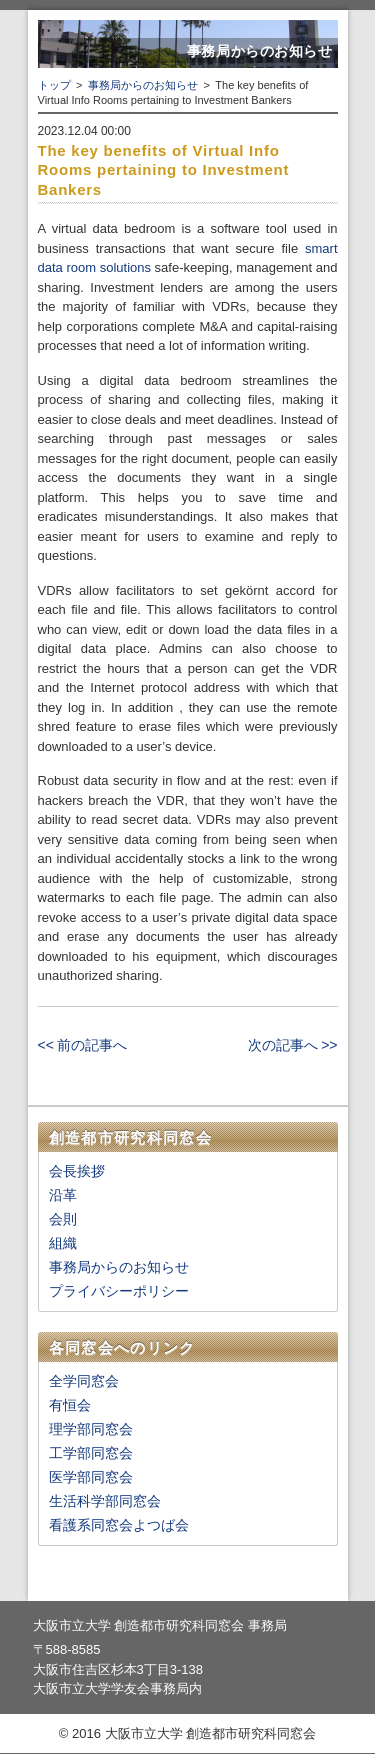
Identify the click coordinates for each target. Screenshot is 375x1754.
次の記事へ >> (292, 1045)
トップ (54, 85)
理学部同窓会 (91, 1429)
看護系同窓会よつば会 (119, 1525)
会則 (63, 1219)
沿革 (63, 1195)
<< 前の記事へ (82, 1045)
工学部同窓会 (91, 1453)
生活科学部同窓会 (105, 1501)
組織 (63, 1243)
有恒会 (70, 1405)
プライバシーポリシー (119, 1291)
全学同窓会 (84, 1381)
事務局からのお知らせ (143, 85)
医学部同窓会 (91, 1477)
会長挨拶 (77, 1171)
